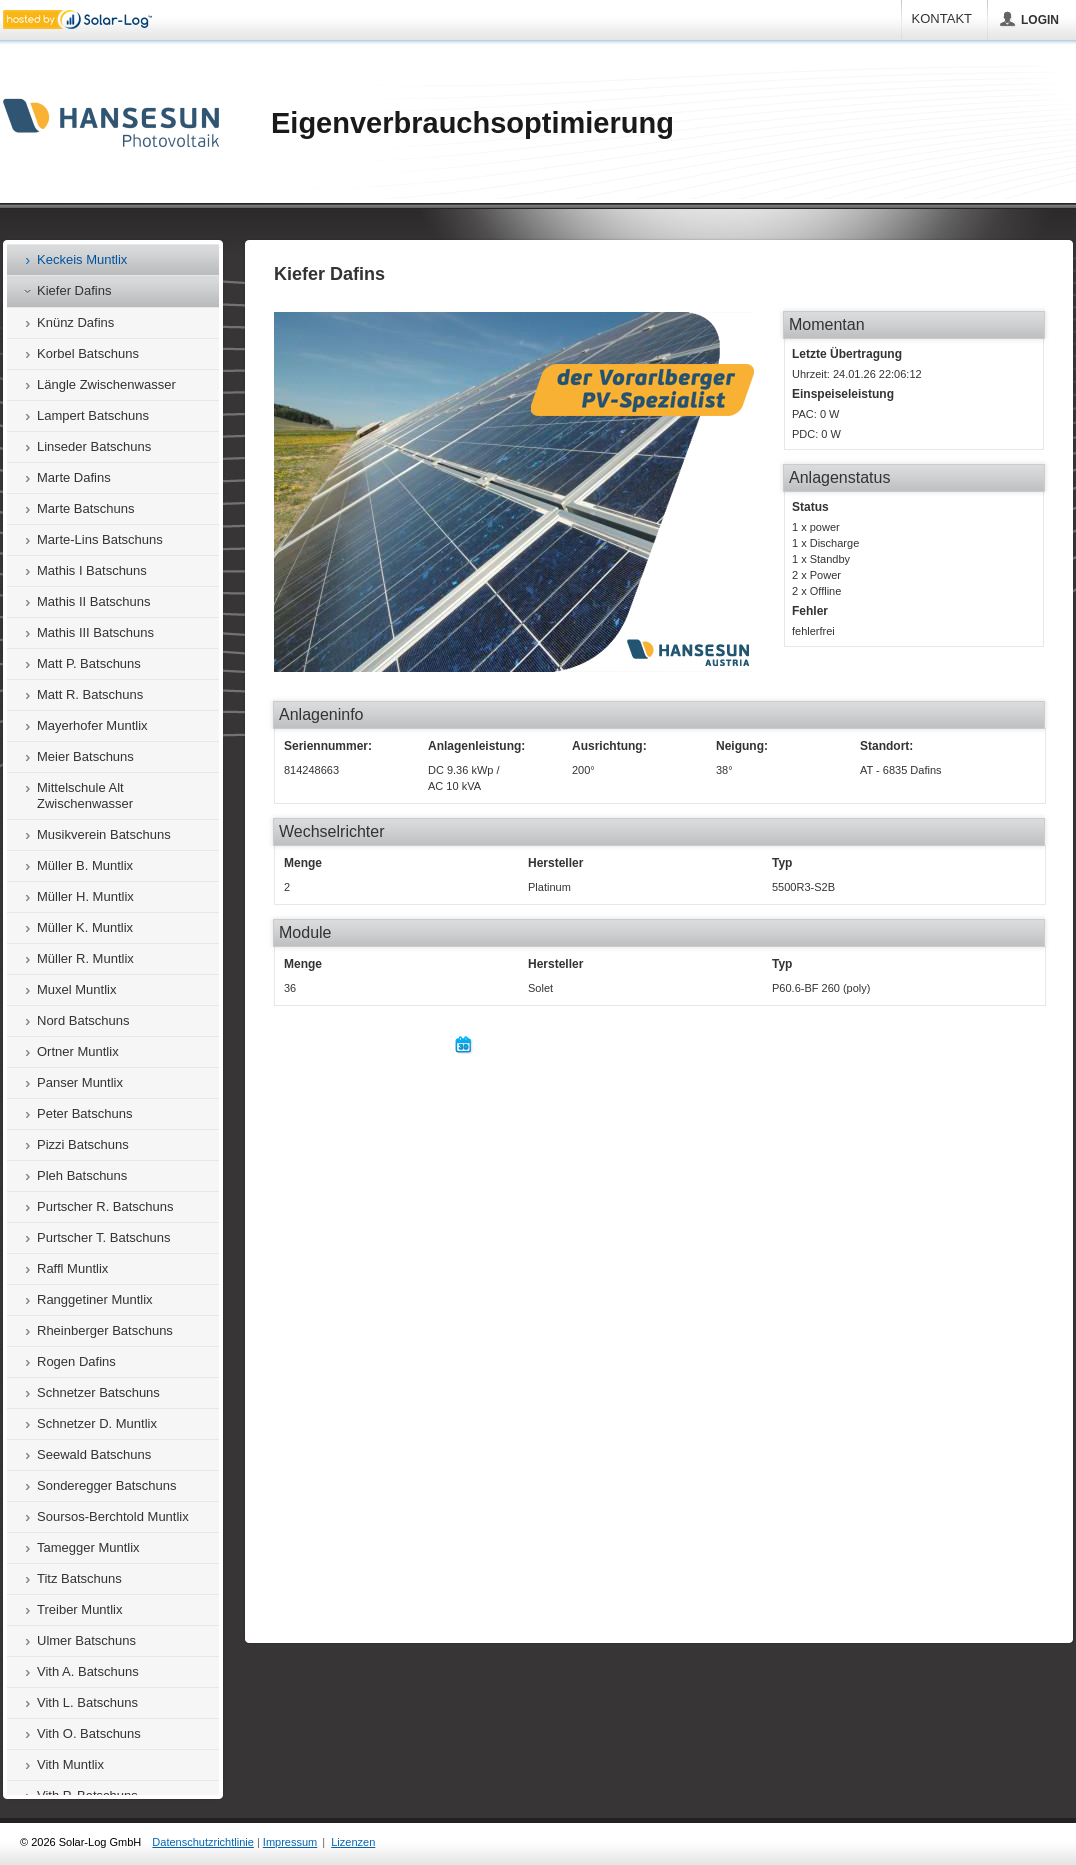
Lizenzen (353, 1842)
